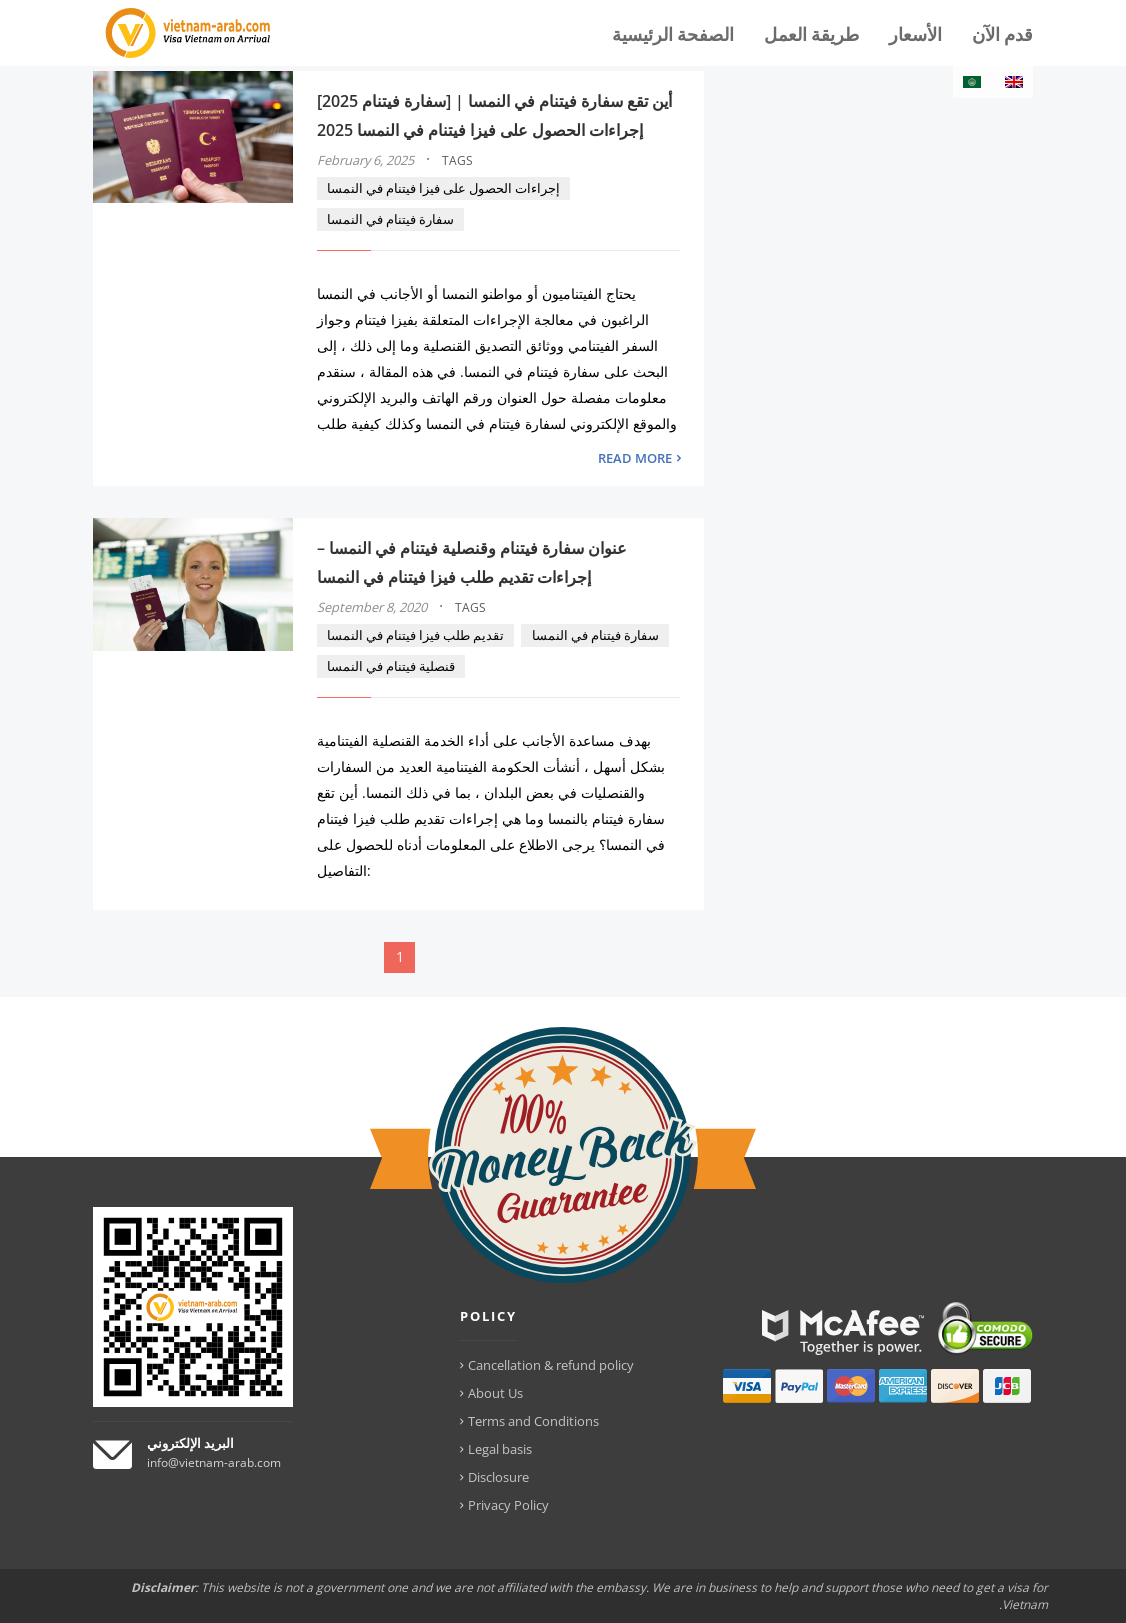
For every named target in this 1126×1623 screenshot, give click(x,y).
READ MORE (635, 458)
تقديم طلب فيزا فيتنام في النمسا (415, 635)
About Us (495, 1393)
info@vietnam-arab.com (214, 1462)
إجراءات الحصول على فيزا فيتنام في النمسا (443, 188)
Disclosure (498, 1477)
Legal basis (500, 1449)
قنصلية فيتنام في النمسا (391, 666)
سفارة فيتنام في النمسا (390, 219)
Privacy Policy (508, 1505)
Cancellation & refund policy (551, 1365)
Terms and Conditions (533, 1421)
